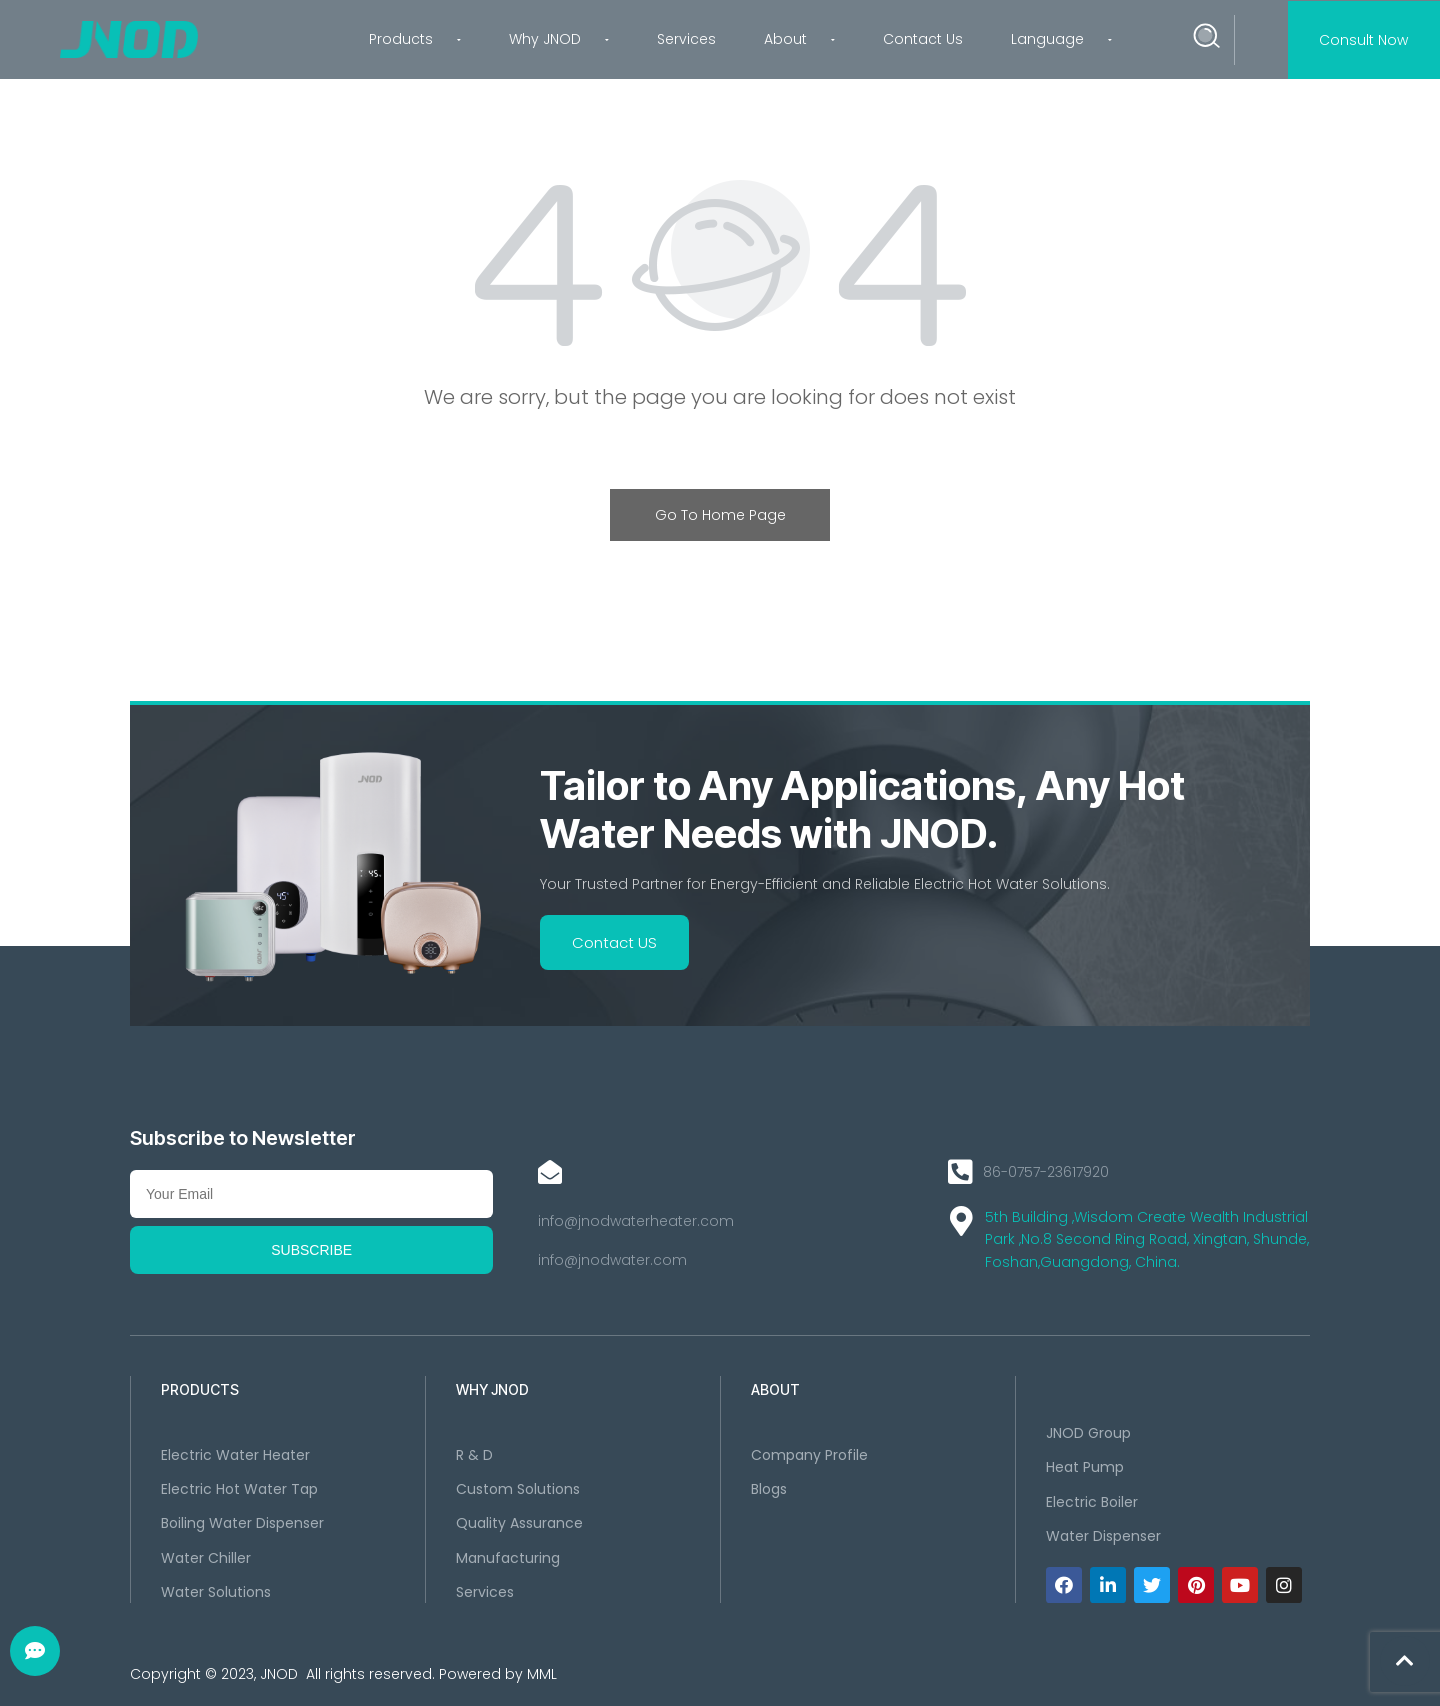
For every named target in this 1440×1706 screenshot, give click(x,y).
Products (415, 39)
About (799, 39)
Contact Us (923, 39)
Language (1061, 39)
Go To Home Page (720, 515)
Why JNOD (559, 39)
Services (686, 39)
